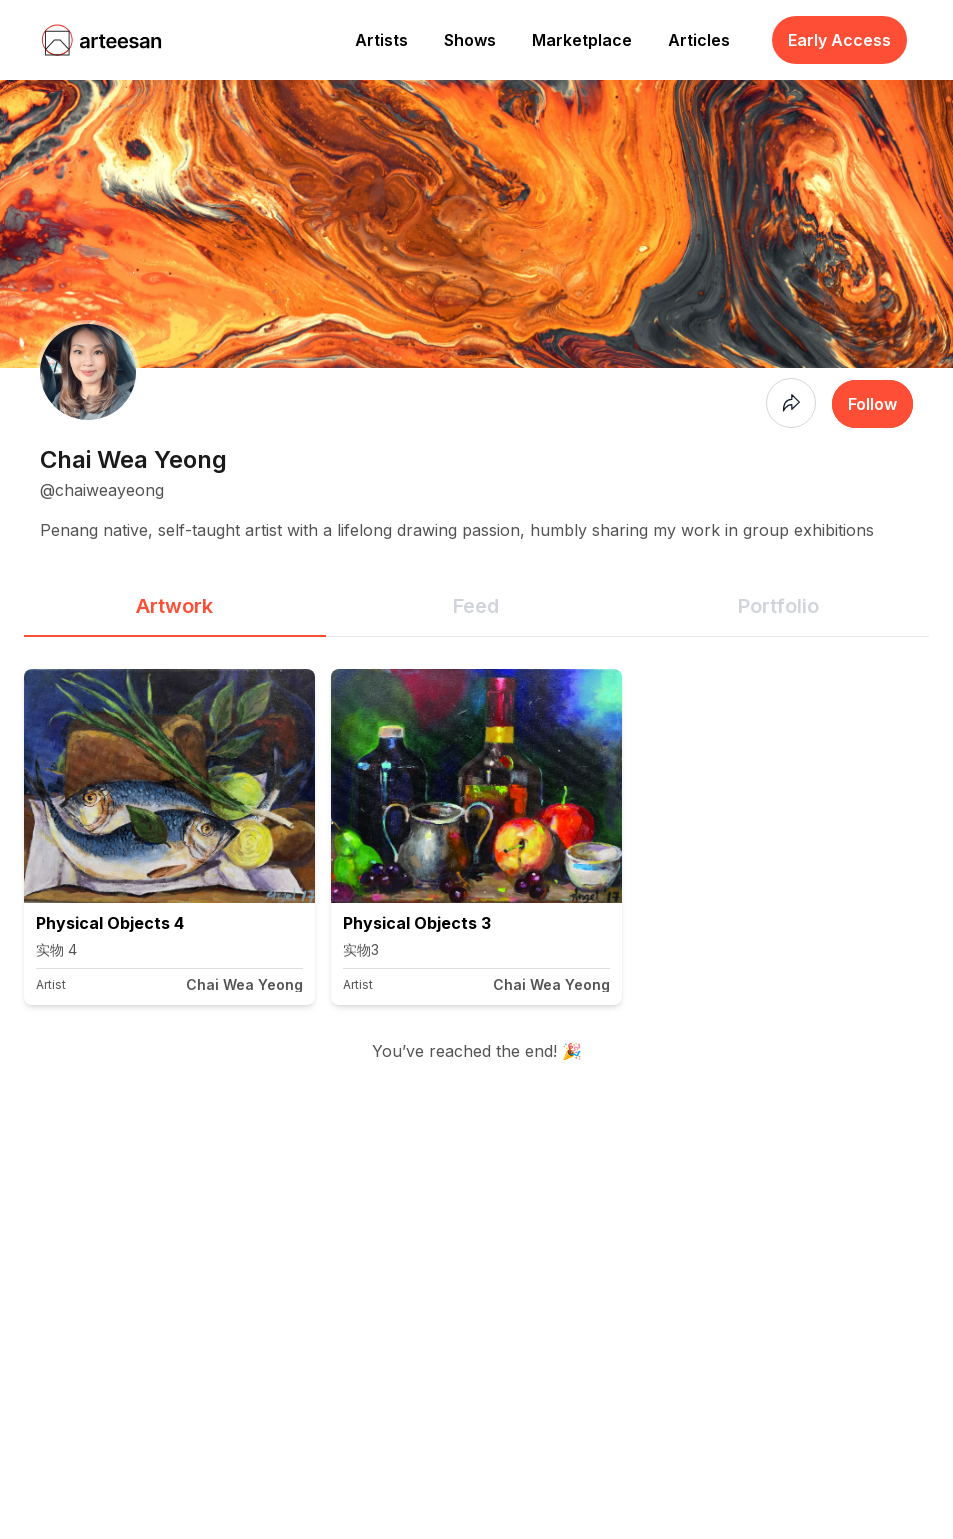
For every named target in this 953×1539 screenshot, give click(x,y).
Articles (699, 40)
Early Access (839, 40)
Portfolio (778, 606)
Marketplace (582, 40)
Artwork (174, 606)
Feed (476, 606)
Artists (381, 40)
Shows (470, 40)
